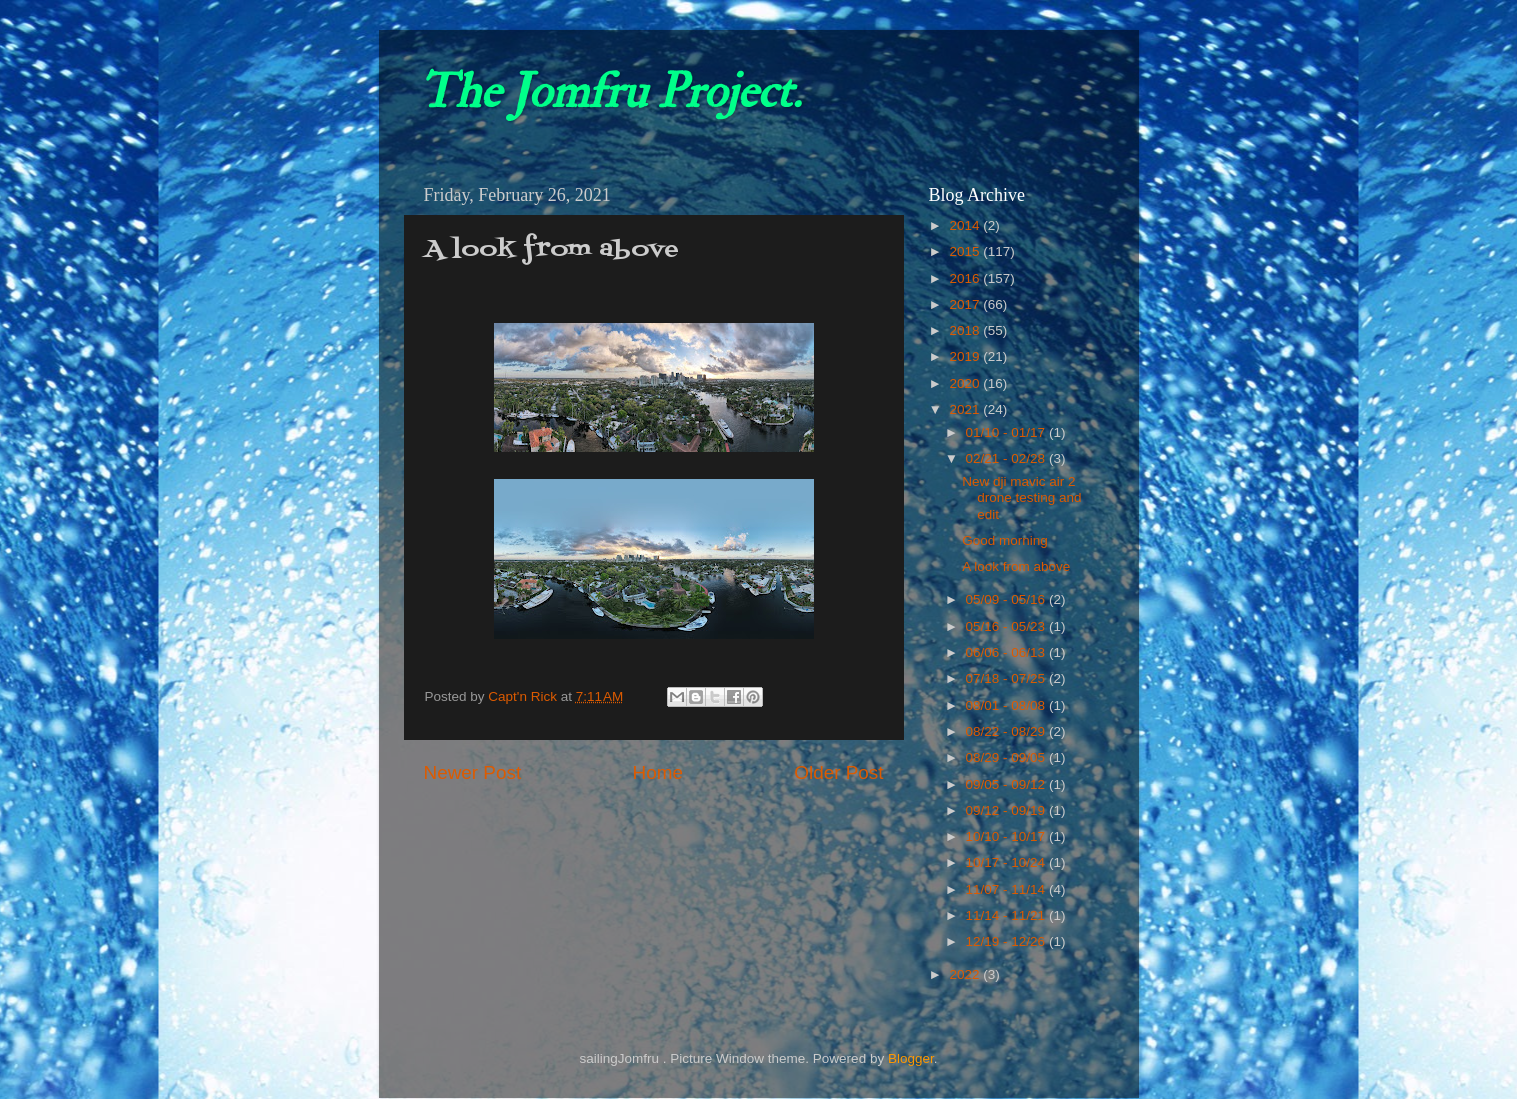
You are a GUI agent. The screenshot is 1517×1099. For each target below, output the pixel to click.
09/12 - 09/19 (1007, 810)
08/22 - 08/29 (1007, 731)
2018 (966, 330)
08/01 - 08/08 (1007, 705)
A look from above (1016, 566)
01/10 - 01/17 (1007, 432)
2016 (966, 278)
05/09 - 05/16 (1007, 599)
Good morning (1005, 540)
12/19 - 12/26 (1007, 941)
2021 (966, 409)
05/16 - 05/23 (1007, 626)
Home (658, 772)
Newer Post (473, 772)
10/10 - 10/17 (1007, 836)
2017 (966, 304)
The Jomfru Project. (610, 92)
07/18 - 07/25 (1007, 678)
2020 (966, 383)
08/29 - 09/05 (1007, 757)
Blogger (911, 1058)
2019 (966, 356)
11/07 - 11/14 (1007, 889)
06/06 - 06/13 (1007, 652)
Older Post (838, 772)
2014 (966, 225)
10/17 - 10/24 (1007, 862)
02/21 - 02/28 (1007, 458)
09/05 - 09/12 (1007, 784)
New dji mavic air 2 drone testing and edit (1021, 497)
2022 (966, 974)
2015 (966, 251)
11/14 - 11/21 (1007, 915)
